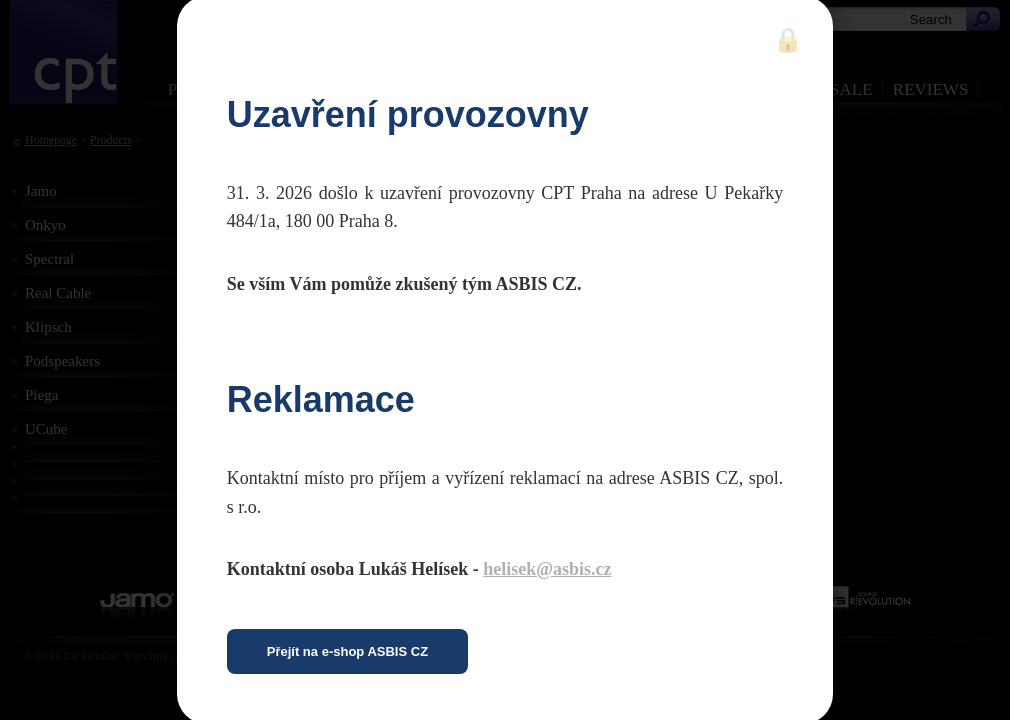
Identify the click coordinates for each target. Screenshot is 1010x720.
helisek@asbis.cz (547, 569)
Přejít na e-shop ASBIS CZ (347, 651)
